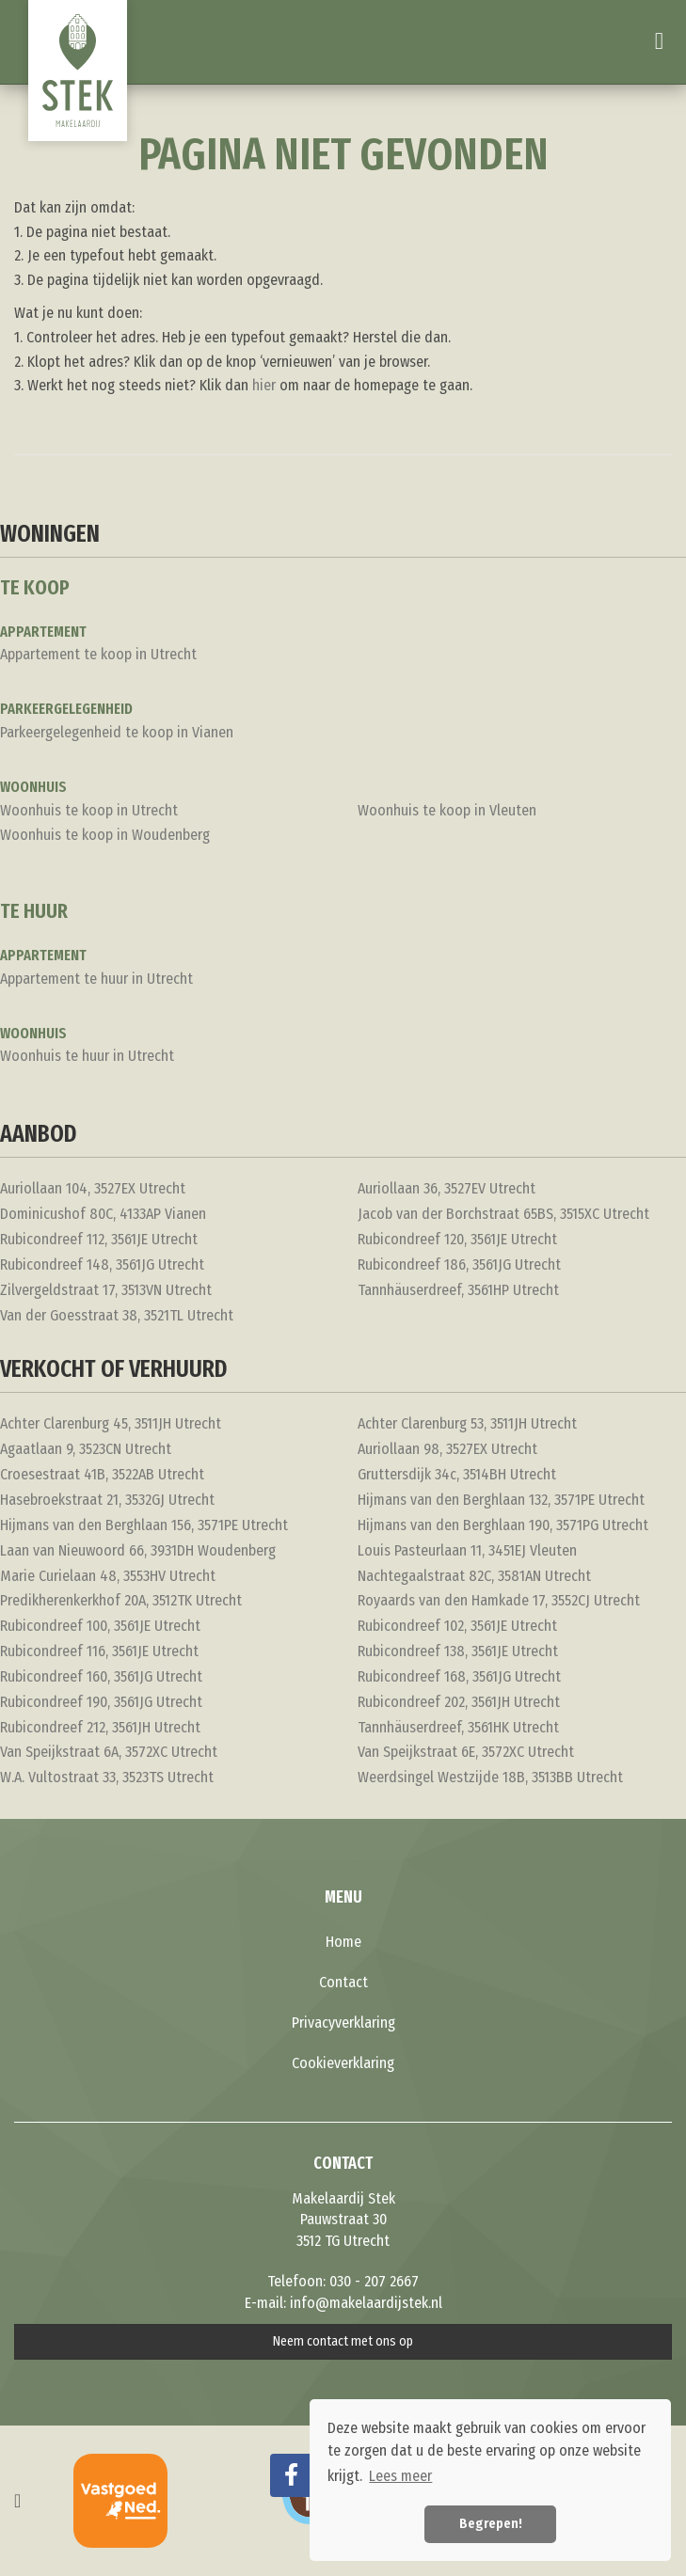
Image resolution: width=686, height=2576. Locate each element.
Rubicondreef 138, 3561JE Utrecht (458, 1651)
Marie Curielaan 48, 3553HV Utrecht (107, 1576)
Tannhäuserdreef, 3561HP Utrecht (458, 1290)
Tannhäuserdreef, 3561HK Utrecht (458, 1727)
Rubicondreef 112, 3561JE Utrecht (99, 1239)
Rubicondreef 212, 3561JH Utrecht (100, 1727)
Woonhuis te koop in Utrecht (89, 810)
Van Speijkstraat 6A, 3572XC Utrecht (108, 1752)
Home (343, 1942)
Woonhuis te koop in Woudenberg (105, 835)
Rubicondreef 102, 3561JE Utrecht (457, 1626)
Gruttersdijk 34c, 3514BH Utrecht (457, 1474)
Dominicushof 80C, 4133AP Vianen (103, 1214)
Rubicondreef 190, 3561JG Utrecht (101, 1702)
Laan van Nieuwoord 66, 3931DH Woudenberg (138, 1550)
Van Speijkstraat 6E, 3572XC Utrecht (466, 1752)
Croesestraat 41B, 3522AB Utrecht (102, 1474)
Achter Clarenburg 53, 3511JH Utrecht (467, 1423)
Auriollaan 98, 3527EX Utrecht (447, 1449)
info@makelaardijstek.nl (366, 2303)
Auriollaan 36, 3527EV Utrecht (446, 1188)
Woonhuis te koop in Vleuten (447, 810)
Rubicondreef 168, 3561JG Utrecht (459, 1676)
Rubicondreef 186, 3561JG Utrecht (459, 1264)
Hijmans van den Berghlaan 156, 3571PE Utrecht (144, 1525)
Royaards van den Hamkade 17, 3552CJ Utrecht (499, 1600)
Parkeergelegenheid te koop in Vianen (116, 732)
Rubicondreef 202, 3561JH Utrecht (459, 1702)
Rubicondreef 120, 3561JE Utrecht (457, 1239)
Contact (343, 1982)
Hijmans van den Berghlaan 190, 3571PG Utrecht (503, 1525)
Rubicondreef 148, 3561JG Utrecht (102, 1264)
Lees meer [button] (400, 2476)
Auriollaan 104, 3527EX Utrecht (92, 1188)
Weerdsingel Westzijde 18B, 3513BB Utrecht (490, 1777)
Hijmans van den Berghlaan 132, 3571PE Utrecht (501, 1500)
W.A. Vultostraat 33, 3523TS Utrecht (107, 1777)
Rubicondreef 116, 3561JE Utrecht (99, 1651)
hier (264, 385)
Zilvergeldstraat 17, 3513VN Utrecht (106, 1290)
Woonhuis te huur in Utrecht (87, 1056)
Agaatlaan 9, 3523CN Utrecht (85, 1449)
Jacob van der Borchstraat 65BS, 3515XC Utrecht (503, 1214)
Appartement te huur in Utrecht (96, 979)
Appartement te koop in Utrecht (98, 654)
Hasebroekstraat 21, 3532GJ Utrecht (107, 1500)
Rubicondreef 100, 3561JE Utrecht (100, 1626)
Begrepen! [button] (490, 2524)
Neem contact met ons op (343, 2341)
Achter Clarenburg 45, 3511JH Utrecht (110, 1423)
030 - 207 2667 (374, 2281)
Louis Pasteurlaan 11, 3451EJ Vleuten (467, 1550)
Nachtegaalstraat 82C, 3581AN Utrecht (474, 1576)
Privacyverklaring (343, 2022)
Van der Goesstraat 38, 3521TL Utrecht (116, 1315)
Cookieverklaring (343, 2063)
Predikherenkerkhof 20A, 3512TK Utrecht (121, 1600)
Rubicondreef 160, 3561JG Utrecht (101, 1676)
